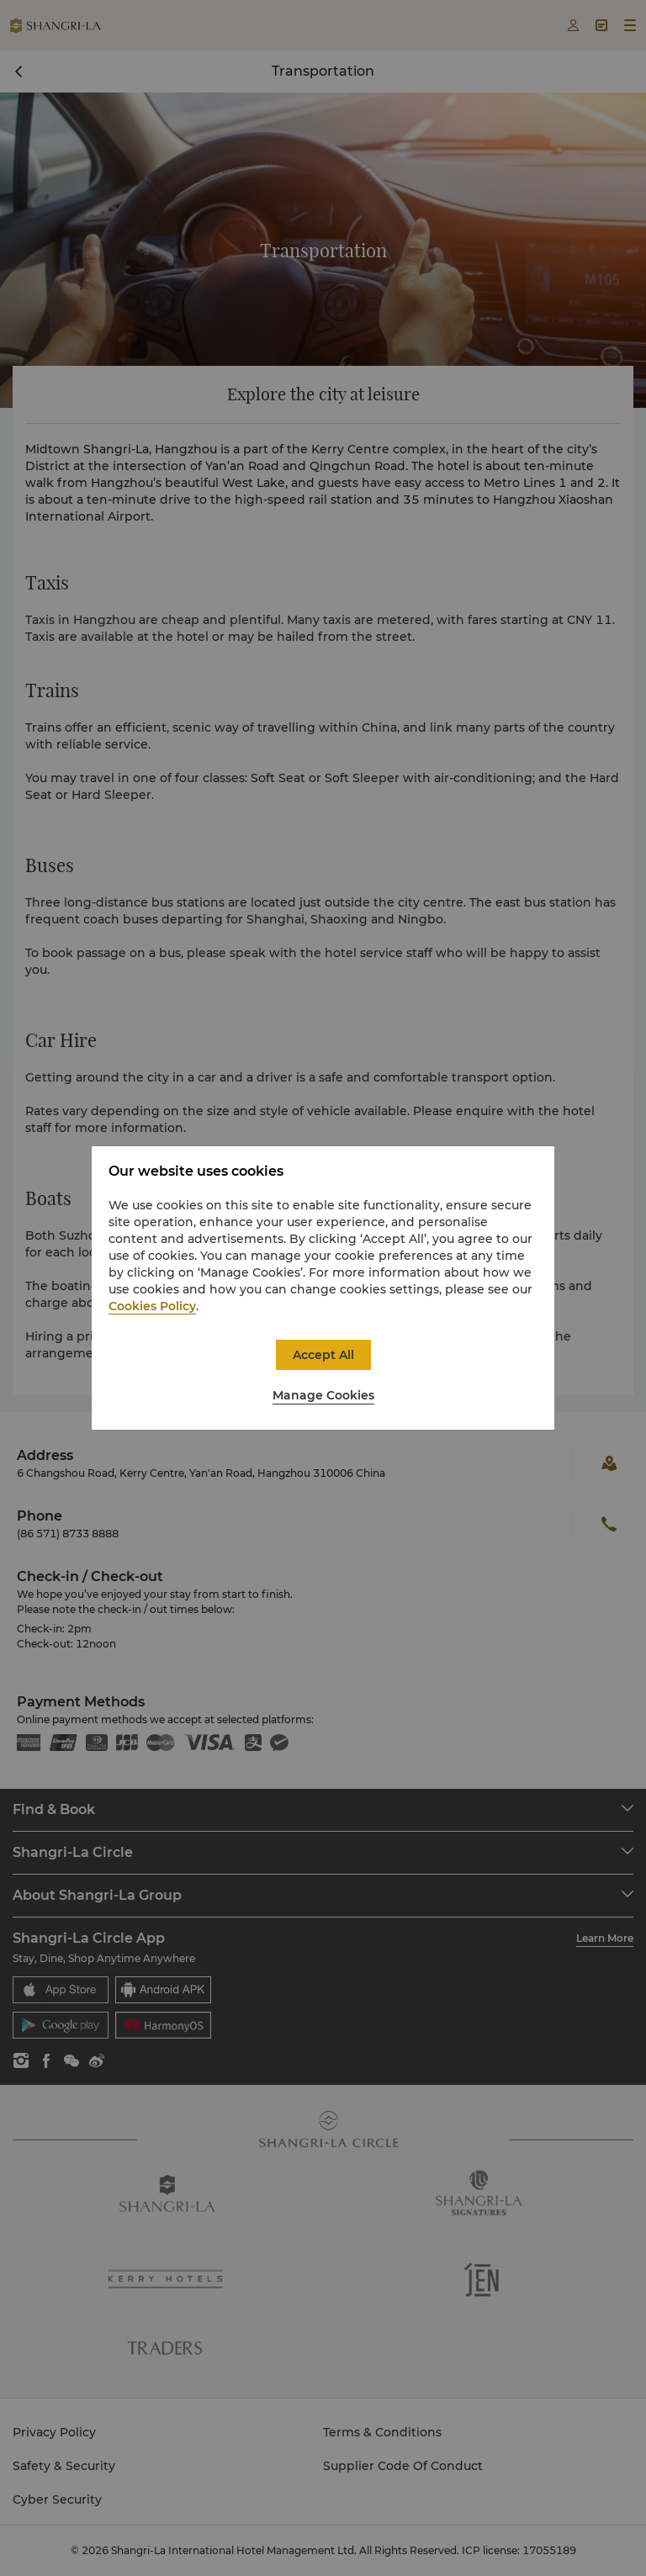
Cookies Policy (152, 1306)
